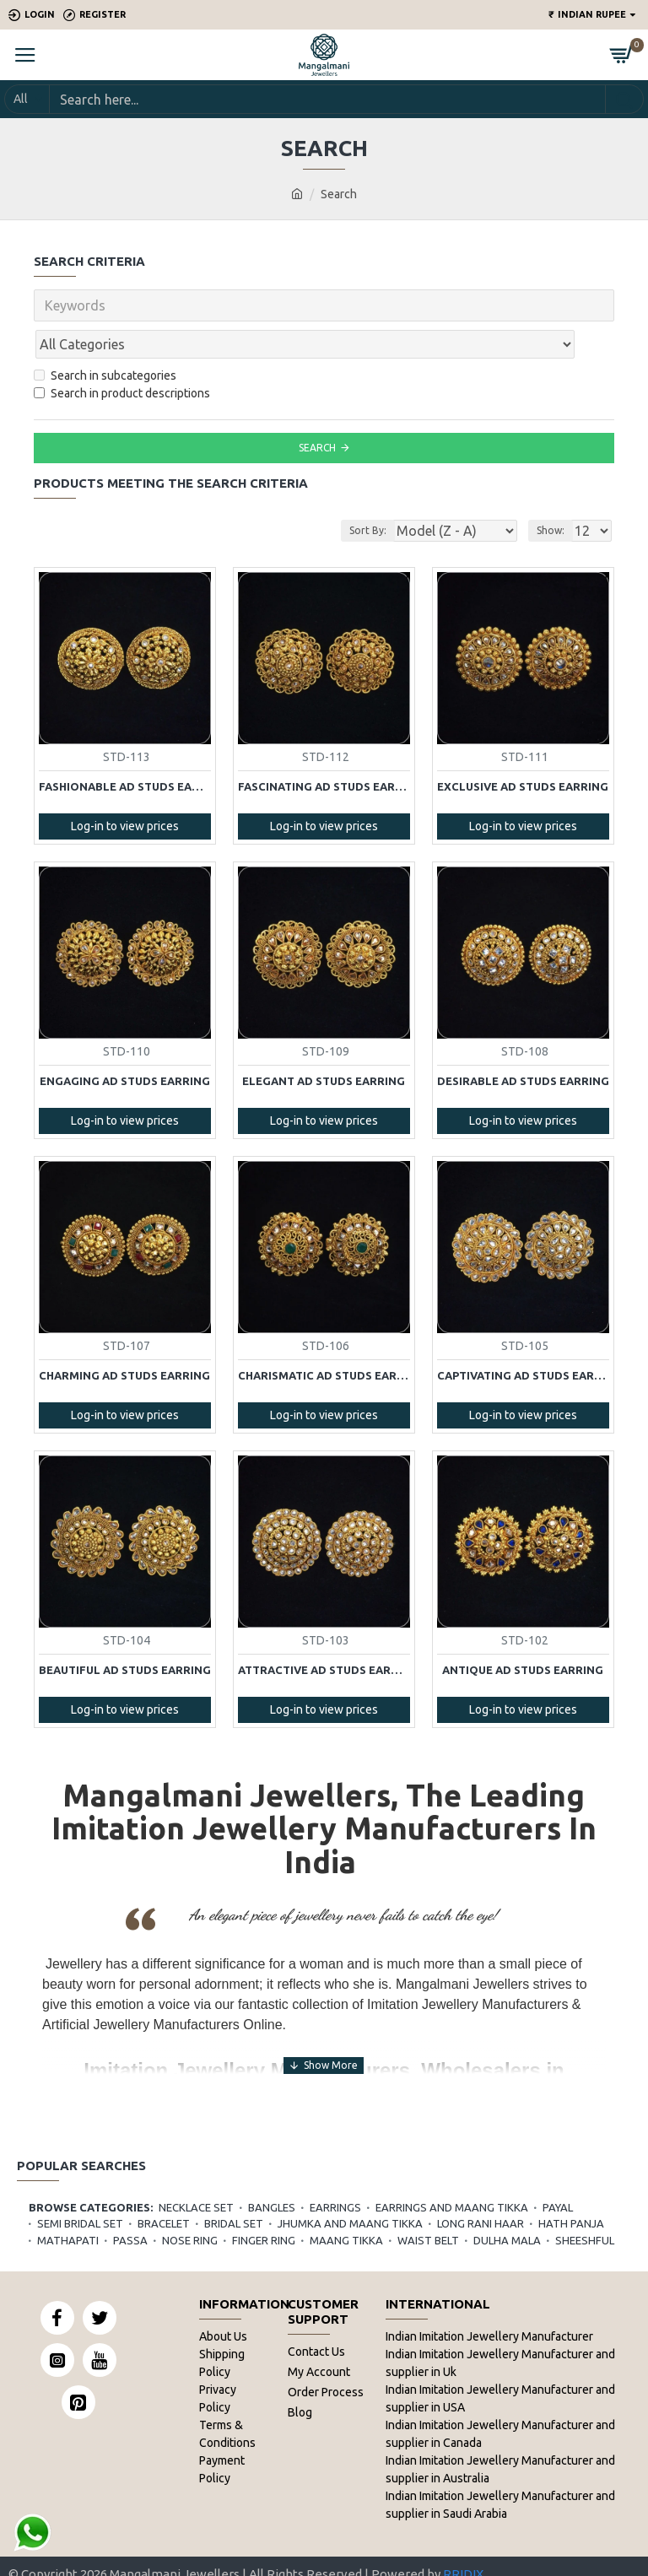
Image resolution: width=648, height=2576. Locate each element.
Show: (550, 493)
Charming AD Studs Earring (124, 1338)
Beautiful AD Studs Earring (125, 1633)
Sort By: (365, 493)
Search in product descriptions (122, 356)
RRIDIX (463, 2537)
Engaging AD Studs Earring (125, 1044)
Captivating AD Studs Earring (523, 1338)
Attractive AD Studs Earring (324, 1633)
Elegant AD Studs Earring (323, 1044)
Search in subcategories (105, 338)
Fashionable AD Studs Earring (125, 749)
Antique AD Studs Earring (522, 1633)
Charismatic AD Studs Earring (324, 1338)
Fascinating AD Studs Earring (324, 749)
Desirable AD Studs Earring (523, 1044)
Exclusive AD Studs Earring (522, 749)
